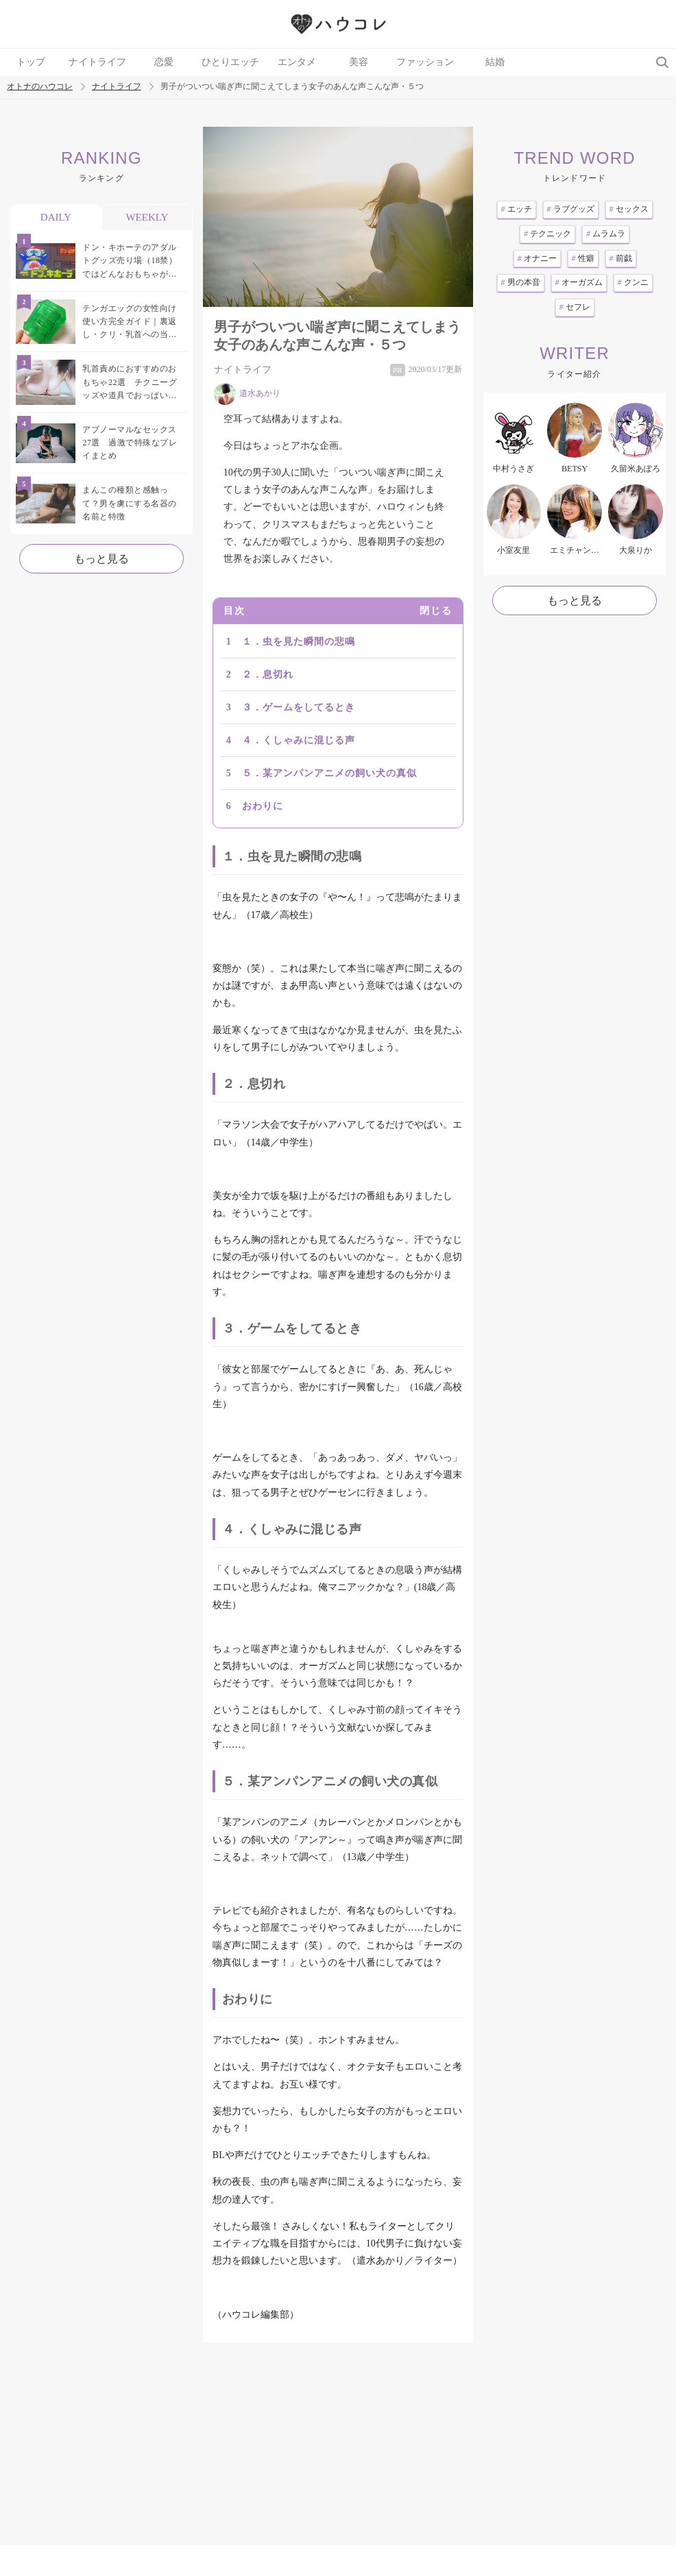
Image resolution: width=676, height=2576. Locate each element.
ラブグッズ (570, 209)
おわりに (262, 806)
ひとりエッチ (230, 62)
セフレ (574, 307)
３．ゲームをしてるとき (298, 707)
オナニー (537, 258)
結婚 (495, 62)
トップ (30, 62)
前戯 (620, 258)
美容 (358, 62)
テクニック (547, 233)
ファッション (425, 62)
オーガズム (579, 282)
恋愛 (163, 62)
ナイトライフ (97, 62)
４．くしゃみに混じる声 (298, 740)
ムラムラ (605, 233)
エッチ (516, 209)
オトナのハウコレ (40, 86)
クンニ (633, 282)
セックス (629, 209)
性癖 (583, 258)
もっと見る (101, 559)
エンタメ (297, 62)
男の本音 (520, 282)
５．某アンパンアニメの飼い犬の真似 (329, 773)
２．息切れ (267, 674)
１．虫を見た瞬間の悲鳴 (298, 641)
